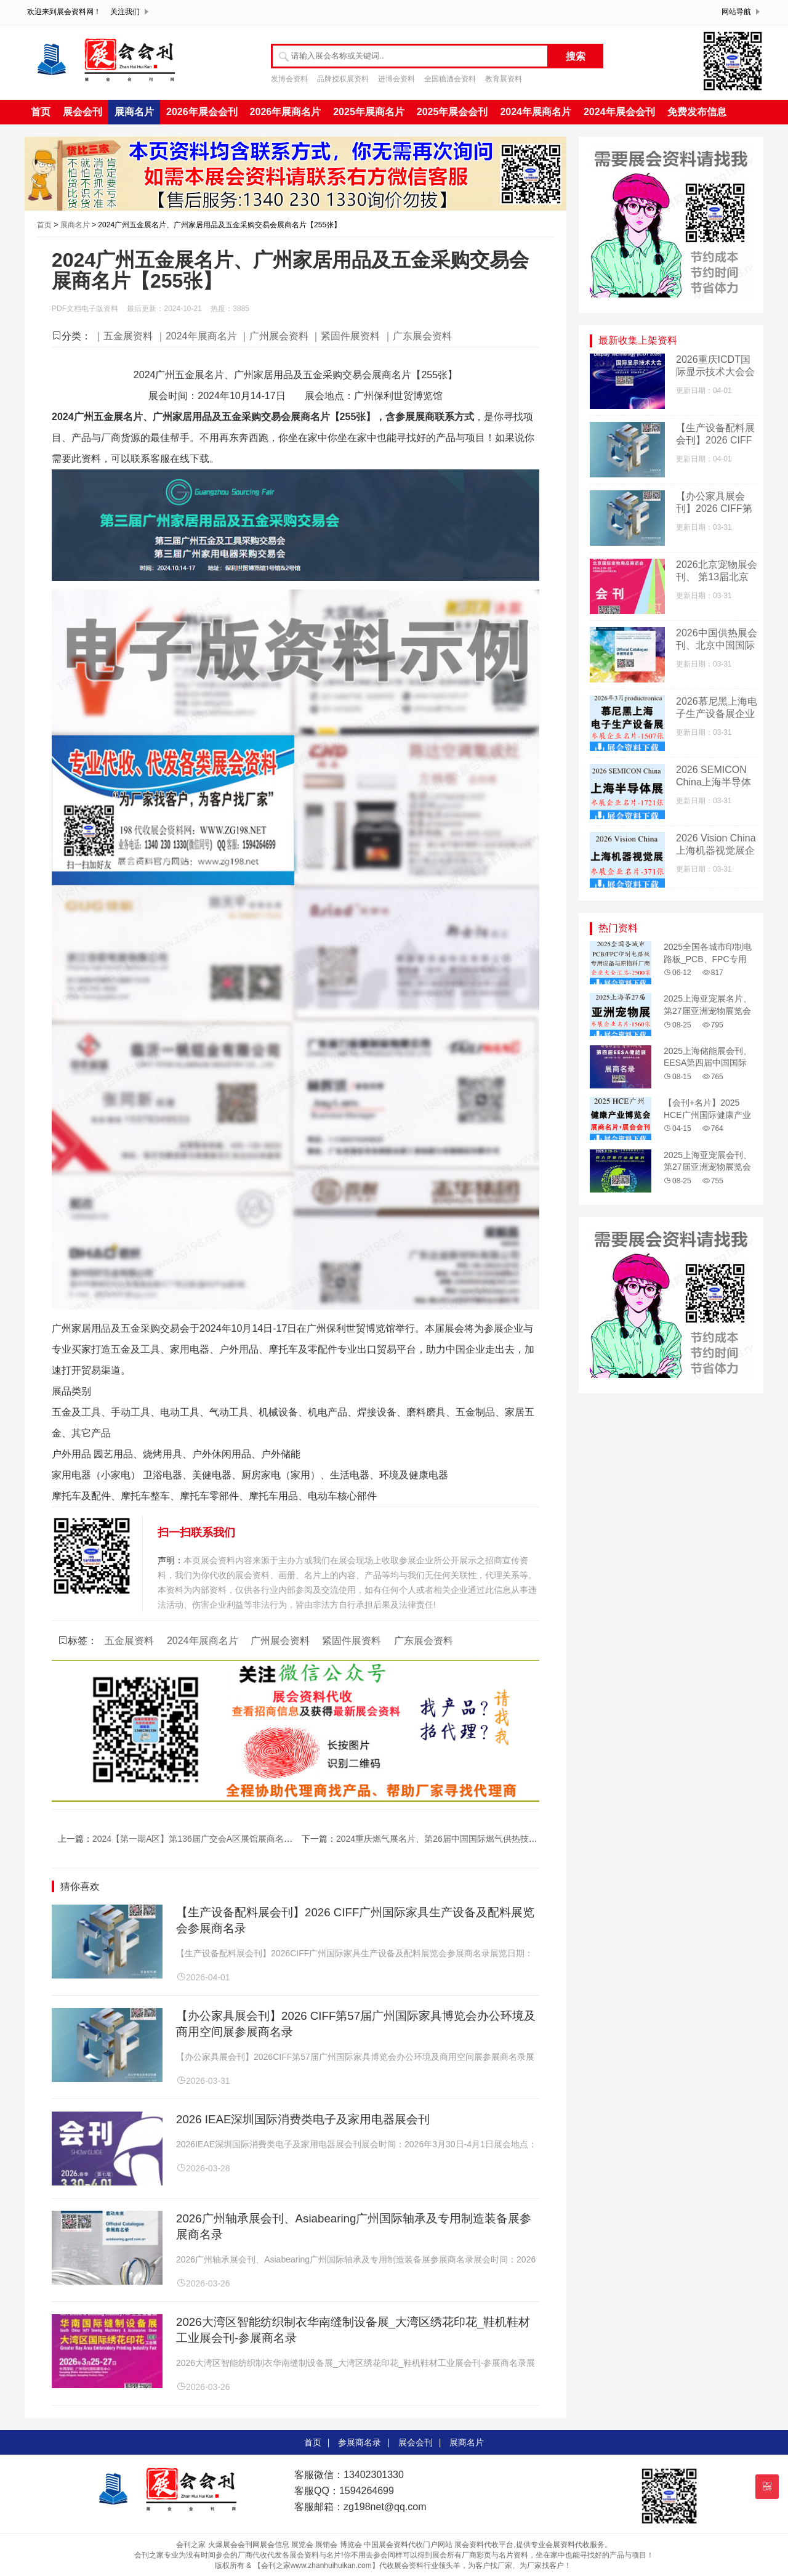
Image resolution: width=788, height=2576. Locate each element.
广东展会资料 (423, 1640)
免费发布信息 (696, 112)
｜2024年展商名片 (196, 336)
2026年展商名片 (285, 112)
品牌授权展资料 (343, 79)
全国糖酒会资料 (450, 79)
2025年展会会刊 (452, 112)
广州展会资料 (280, 1640)
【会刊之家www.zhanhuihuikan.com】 (316, 2565)
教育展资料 (503, 79)
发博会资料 (289, 79)
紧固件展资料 (351, 1640)
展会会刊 (82, 112)
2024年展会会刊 (619, 112)
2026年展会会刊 (202, 112)
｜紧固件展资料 (345, 336)
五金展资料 (129, 1640)
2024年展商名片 (535, 112)
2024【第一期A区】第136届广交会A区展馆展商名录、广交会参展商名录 (231, 1839)
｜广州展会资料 (273, 336)
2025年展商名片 (368, 112)
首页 (40, 112)
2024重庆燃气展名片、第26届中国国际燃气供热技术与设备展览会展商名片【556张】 (500, 1839)
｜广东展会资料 (417, 336)
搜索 (575, 56)
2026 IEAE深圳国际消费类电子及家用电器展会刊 (303, 2119)
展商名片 (134, 112)
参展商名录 (359, 2442)
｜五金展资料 (123, 336)
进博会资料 (396, 79)
